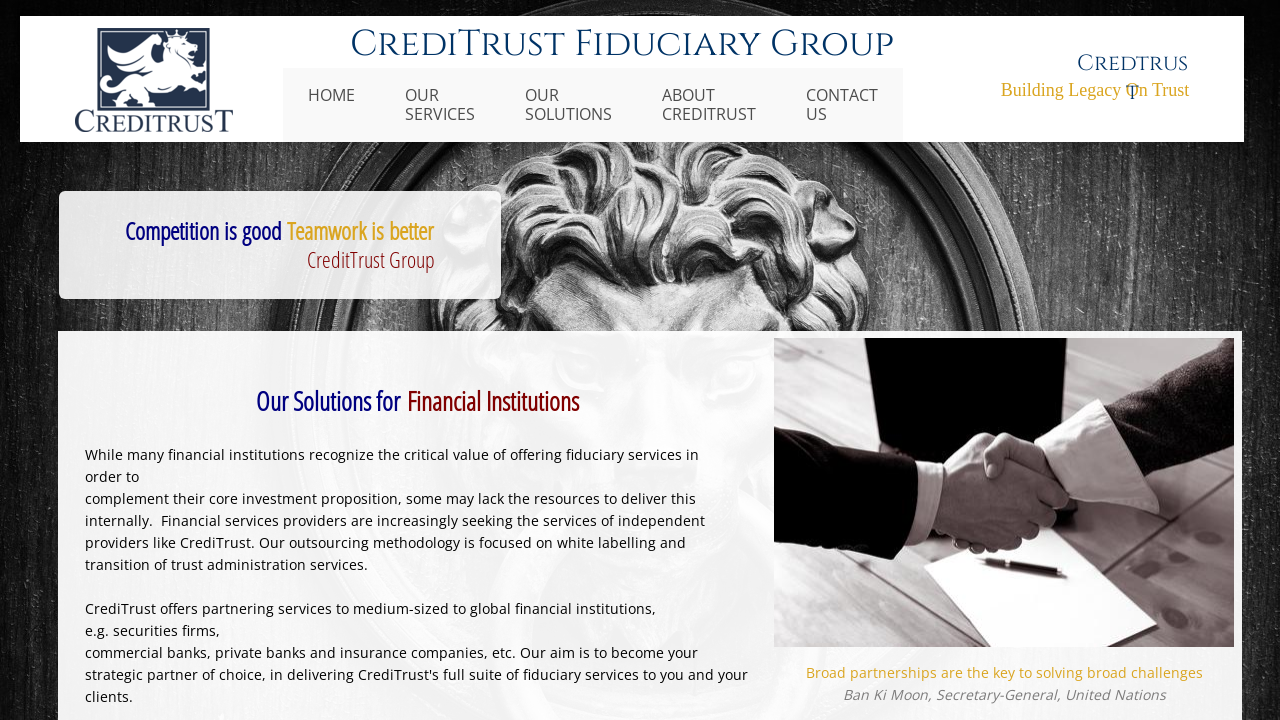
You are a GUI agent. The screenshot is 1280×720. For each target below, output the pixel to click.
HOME (331, 95)
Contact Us (842, 104)
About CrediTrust (709, 104)
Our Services (440, 104)
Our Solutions (568, 104)
